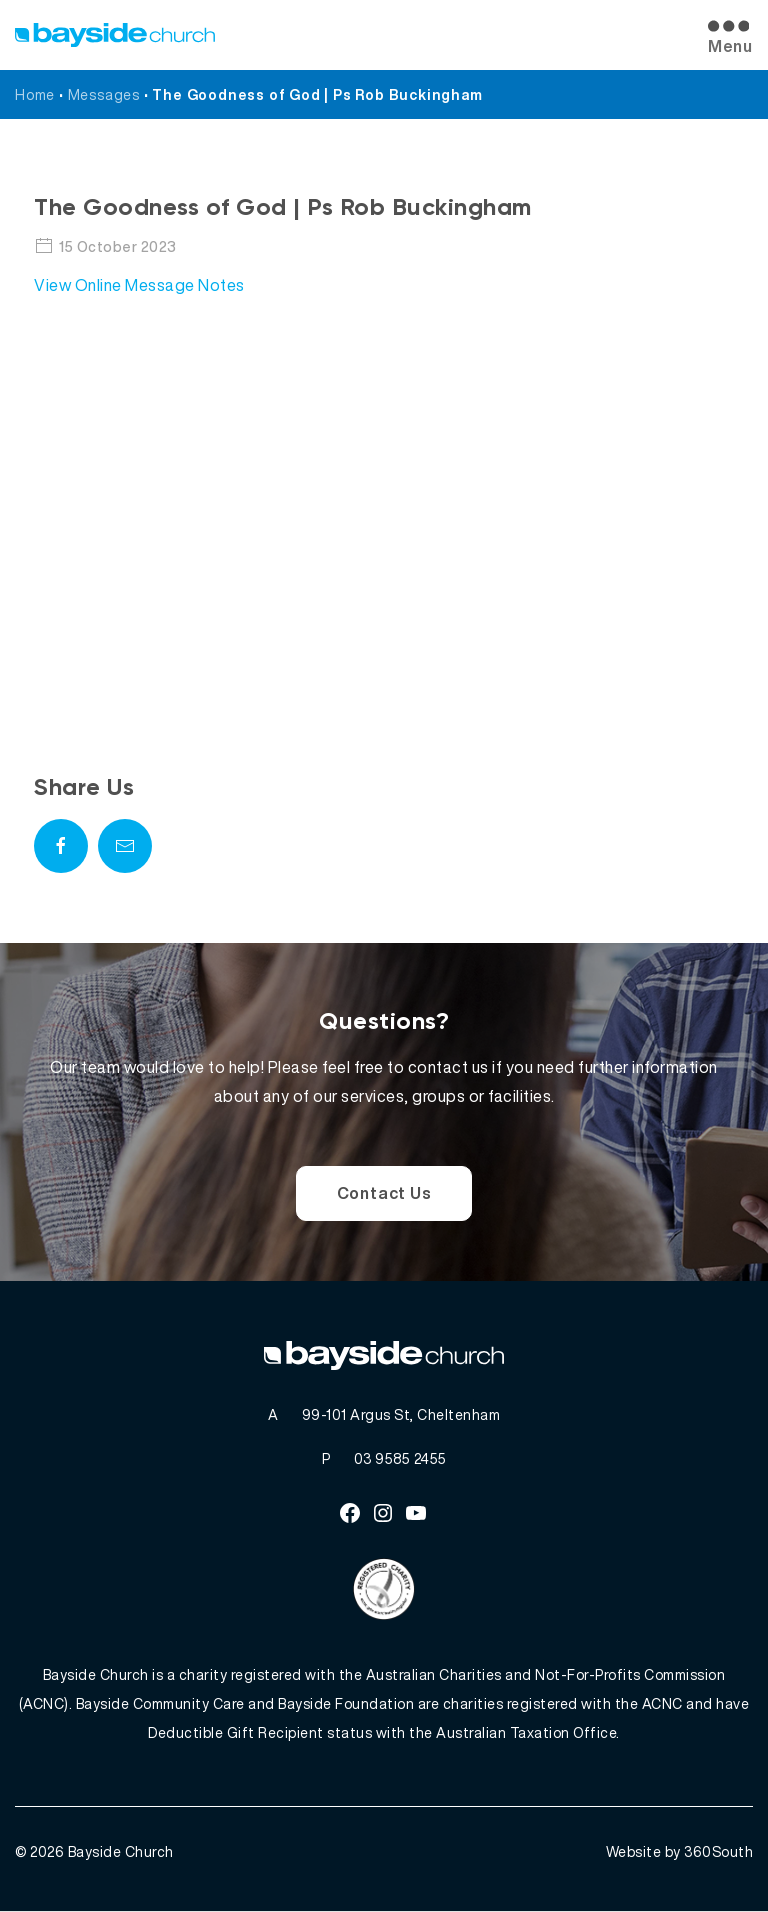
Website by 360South (680, 1852)
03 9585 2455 (400, 1458)
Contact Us (384, 1193)
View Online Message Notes (139, 285)
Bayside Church (121, 1852)
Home (35, 94)
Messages (104, 94)
